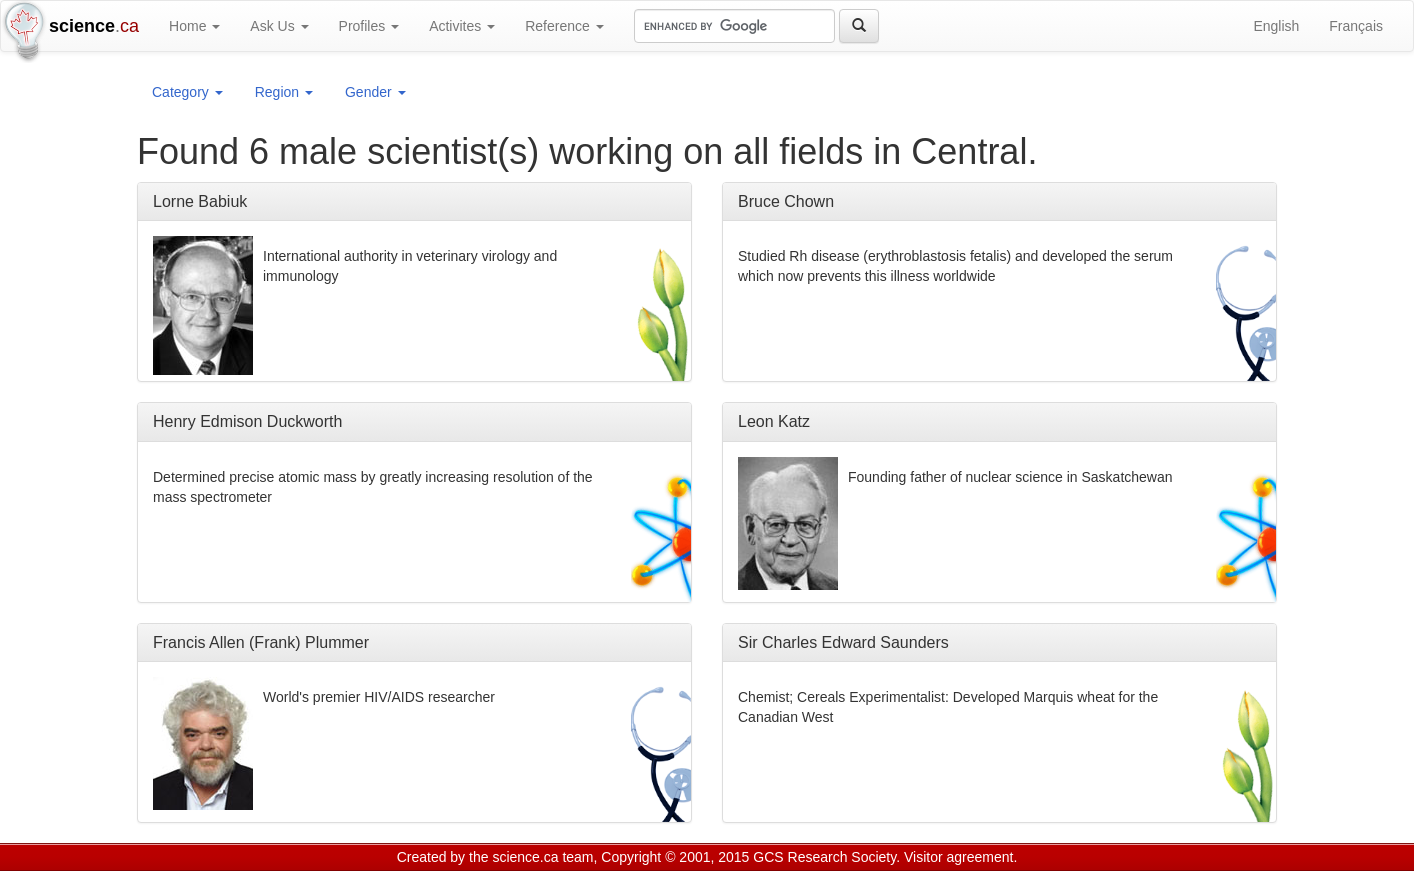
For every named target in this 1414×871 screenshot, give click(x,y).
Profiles (369, 26)
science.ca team (542, 857)
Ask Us (279, 26)
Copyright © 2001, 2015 (675, 857)
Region (284, 92)
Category (187, 92)
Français (1356, 26)
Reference (564, 26)
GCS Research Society (824, 857)
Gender (375, 92)
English (1276, 26)
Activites (462, 26)
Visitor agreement (958, 857)
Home (194, 26)
